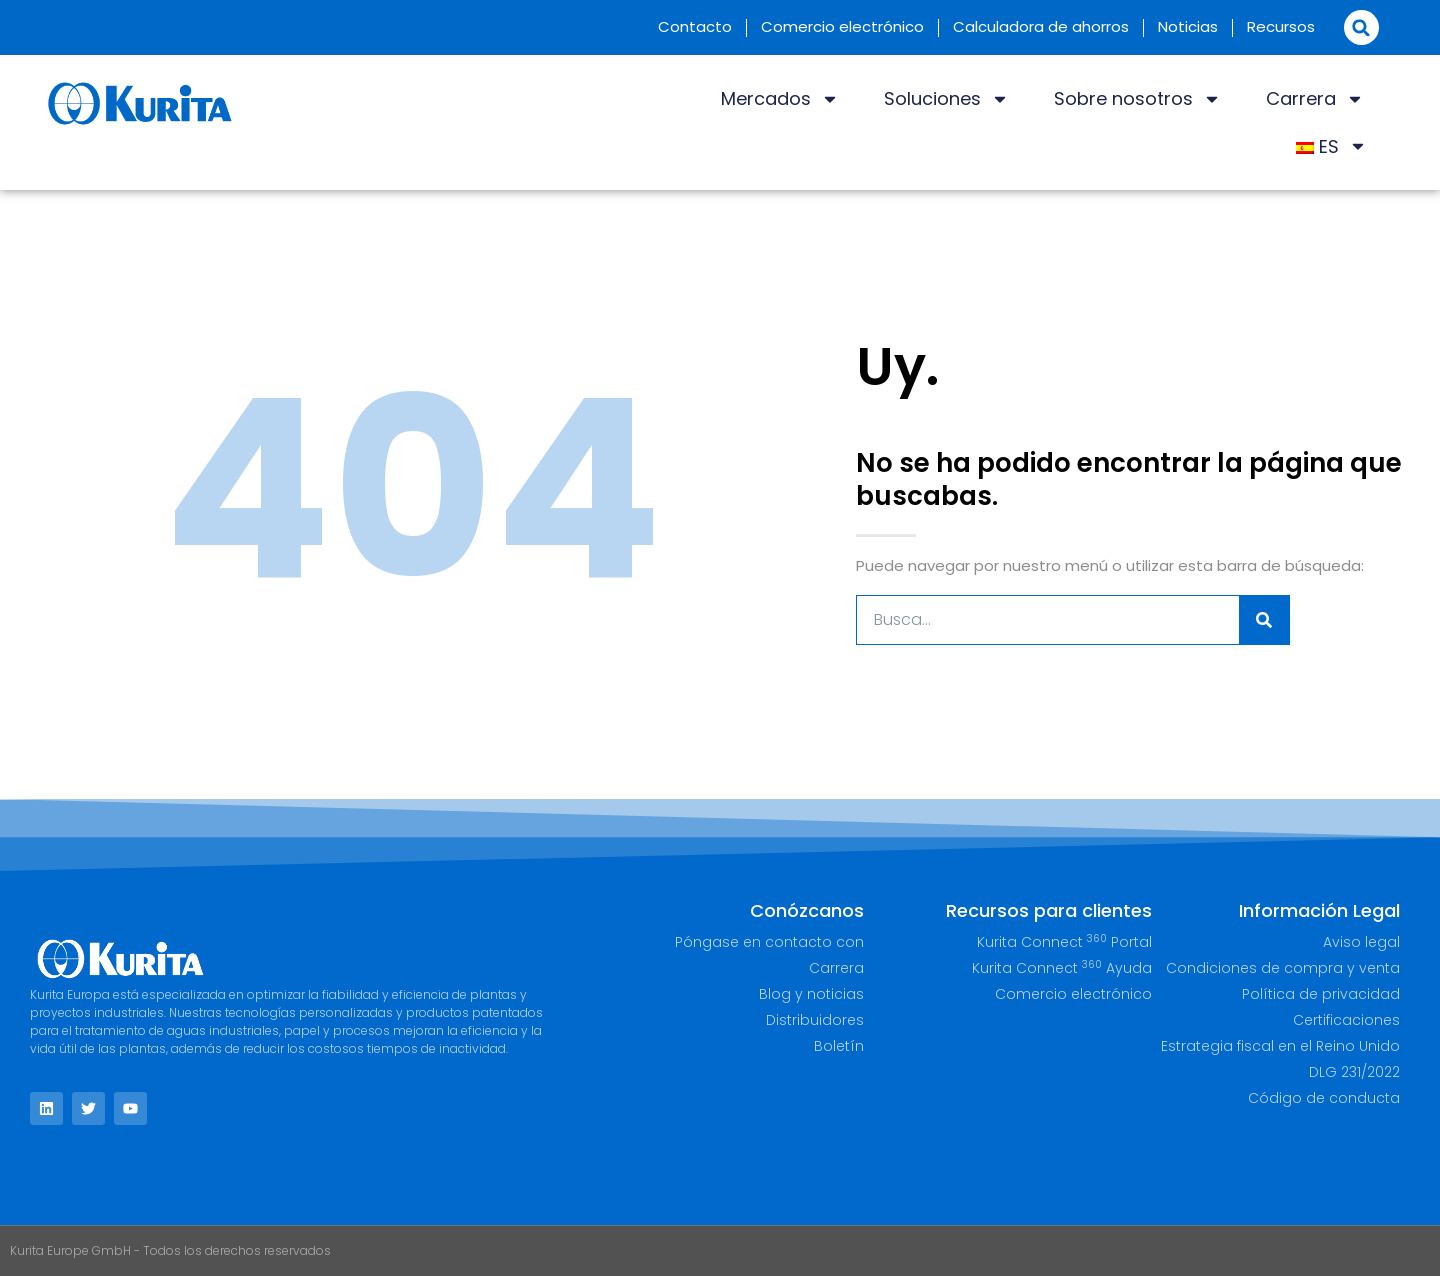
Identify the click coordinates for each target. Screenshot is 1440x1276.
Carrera (1315, 99)
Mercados (780, 99)
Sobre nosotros (1137, 99)
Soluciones (946, 99)
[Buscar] (1264, 620)
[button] (1361, 27)
